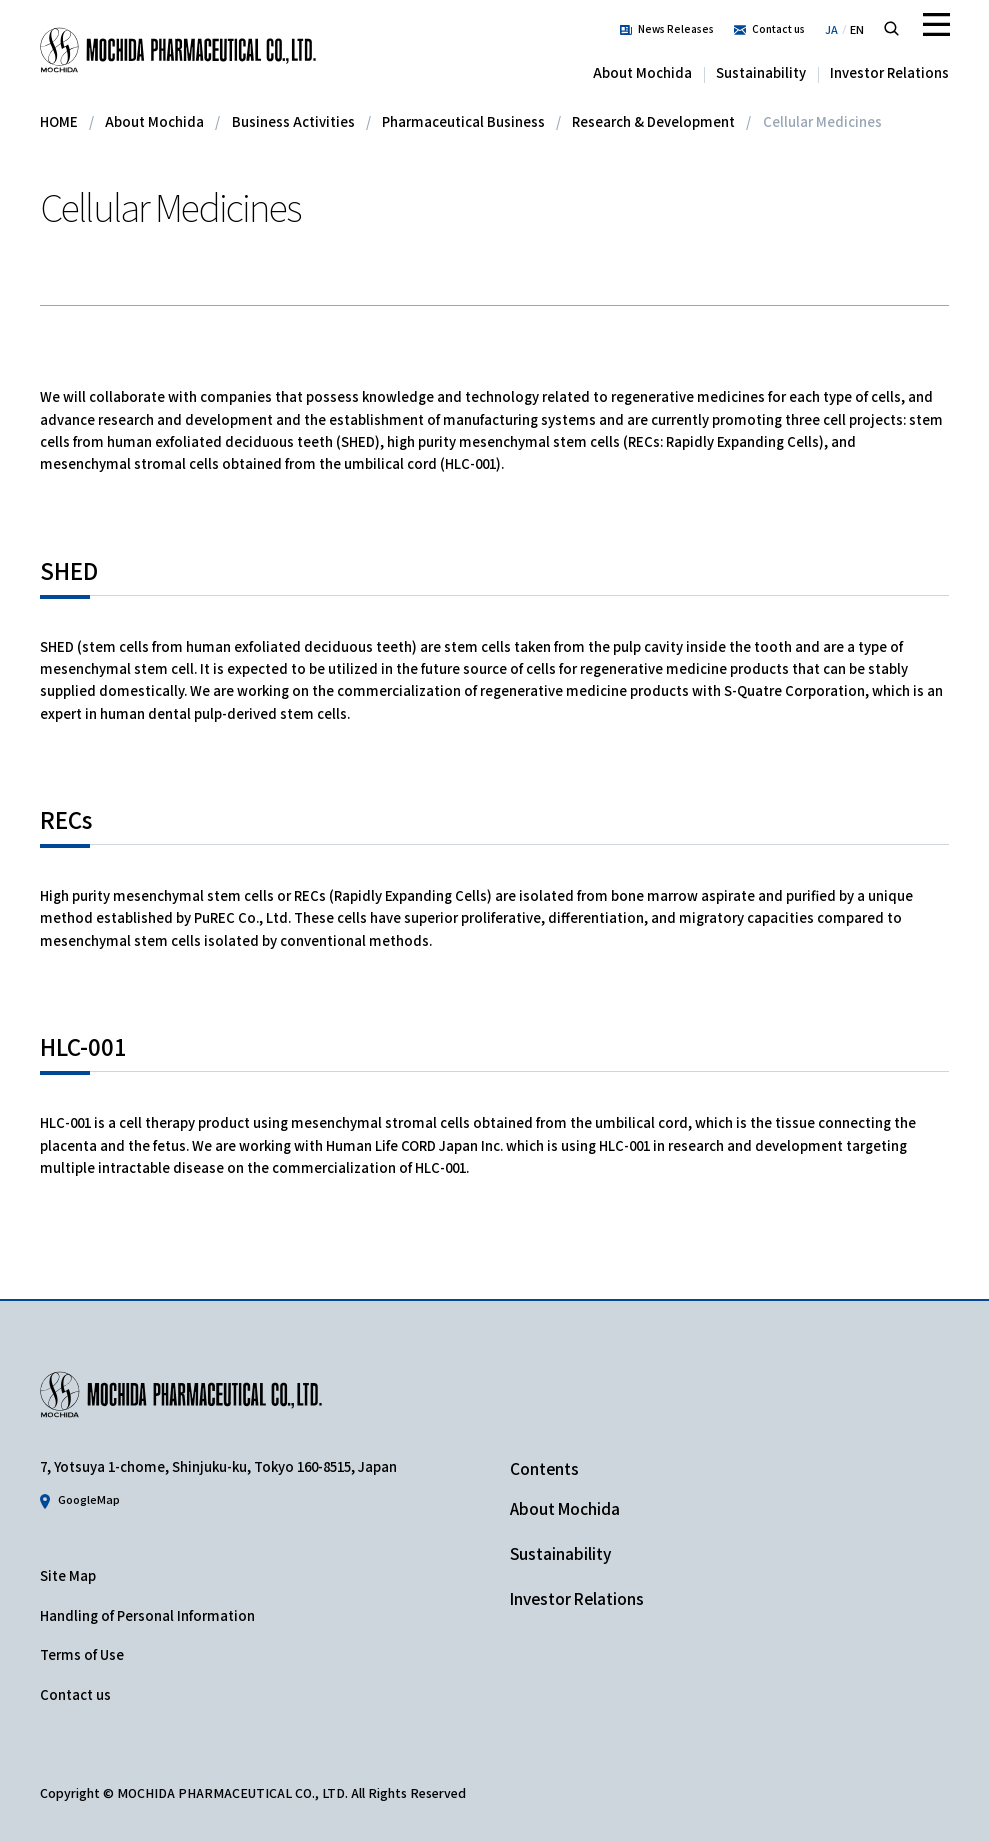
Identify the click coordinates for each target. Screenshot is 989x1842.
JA (831, 29)
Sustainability (761, 72)
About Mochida (642, 72)
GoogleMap (89, 1499)
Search (891, 28)
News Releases (676, 28)
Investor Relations (889, 72)
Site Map (68, 1575)
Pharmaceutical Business (463, 121)
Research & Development (653, 121)
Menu (936, 25)
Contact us (778, 28)
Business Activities (293, 121)
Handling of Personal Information (147, 1615)
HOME (59, 121)
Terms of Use (82, 1654)
